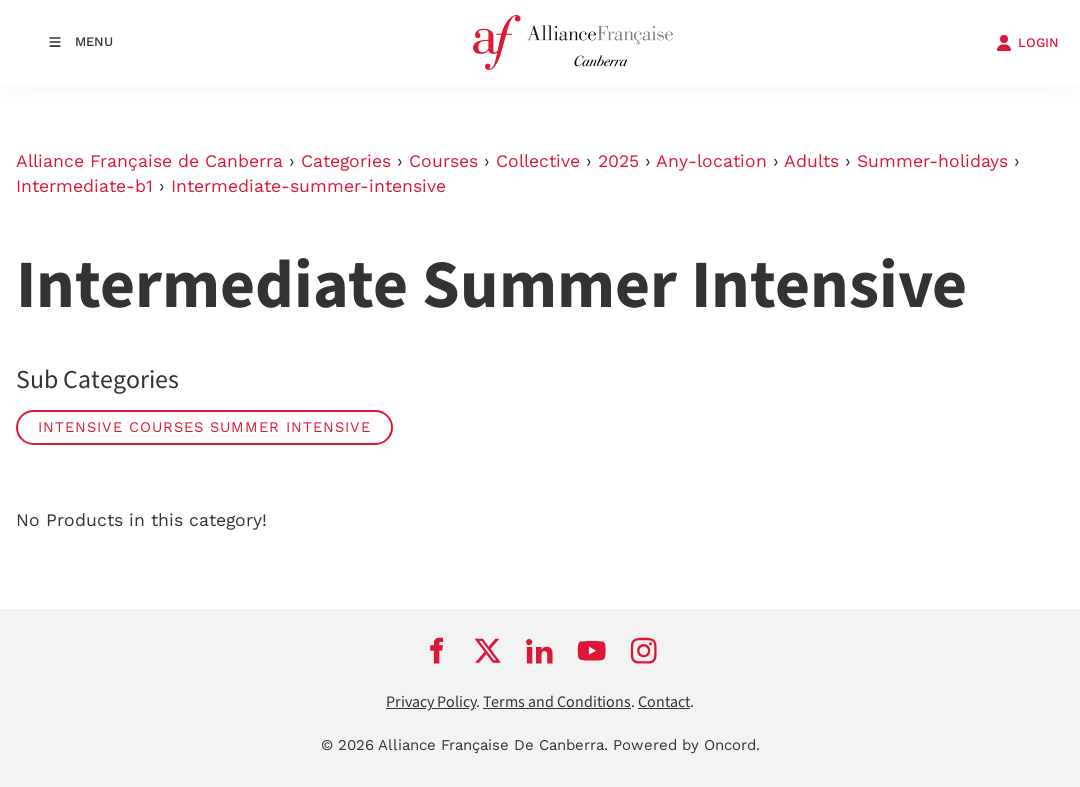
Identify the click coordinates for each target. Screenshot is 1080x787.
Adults (811, 161)
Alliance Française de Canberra (149, 161)
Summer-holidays (932, 161)
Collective (538, 161)
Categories (346, 161)
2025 (618, 161)
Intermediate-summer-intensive (308, 186)
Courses (443, 161)
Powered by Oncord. (686, 745)
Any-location (711, 161)
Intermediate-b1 (84, 186)
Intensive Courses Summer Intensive (204, 427)
